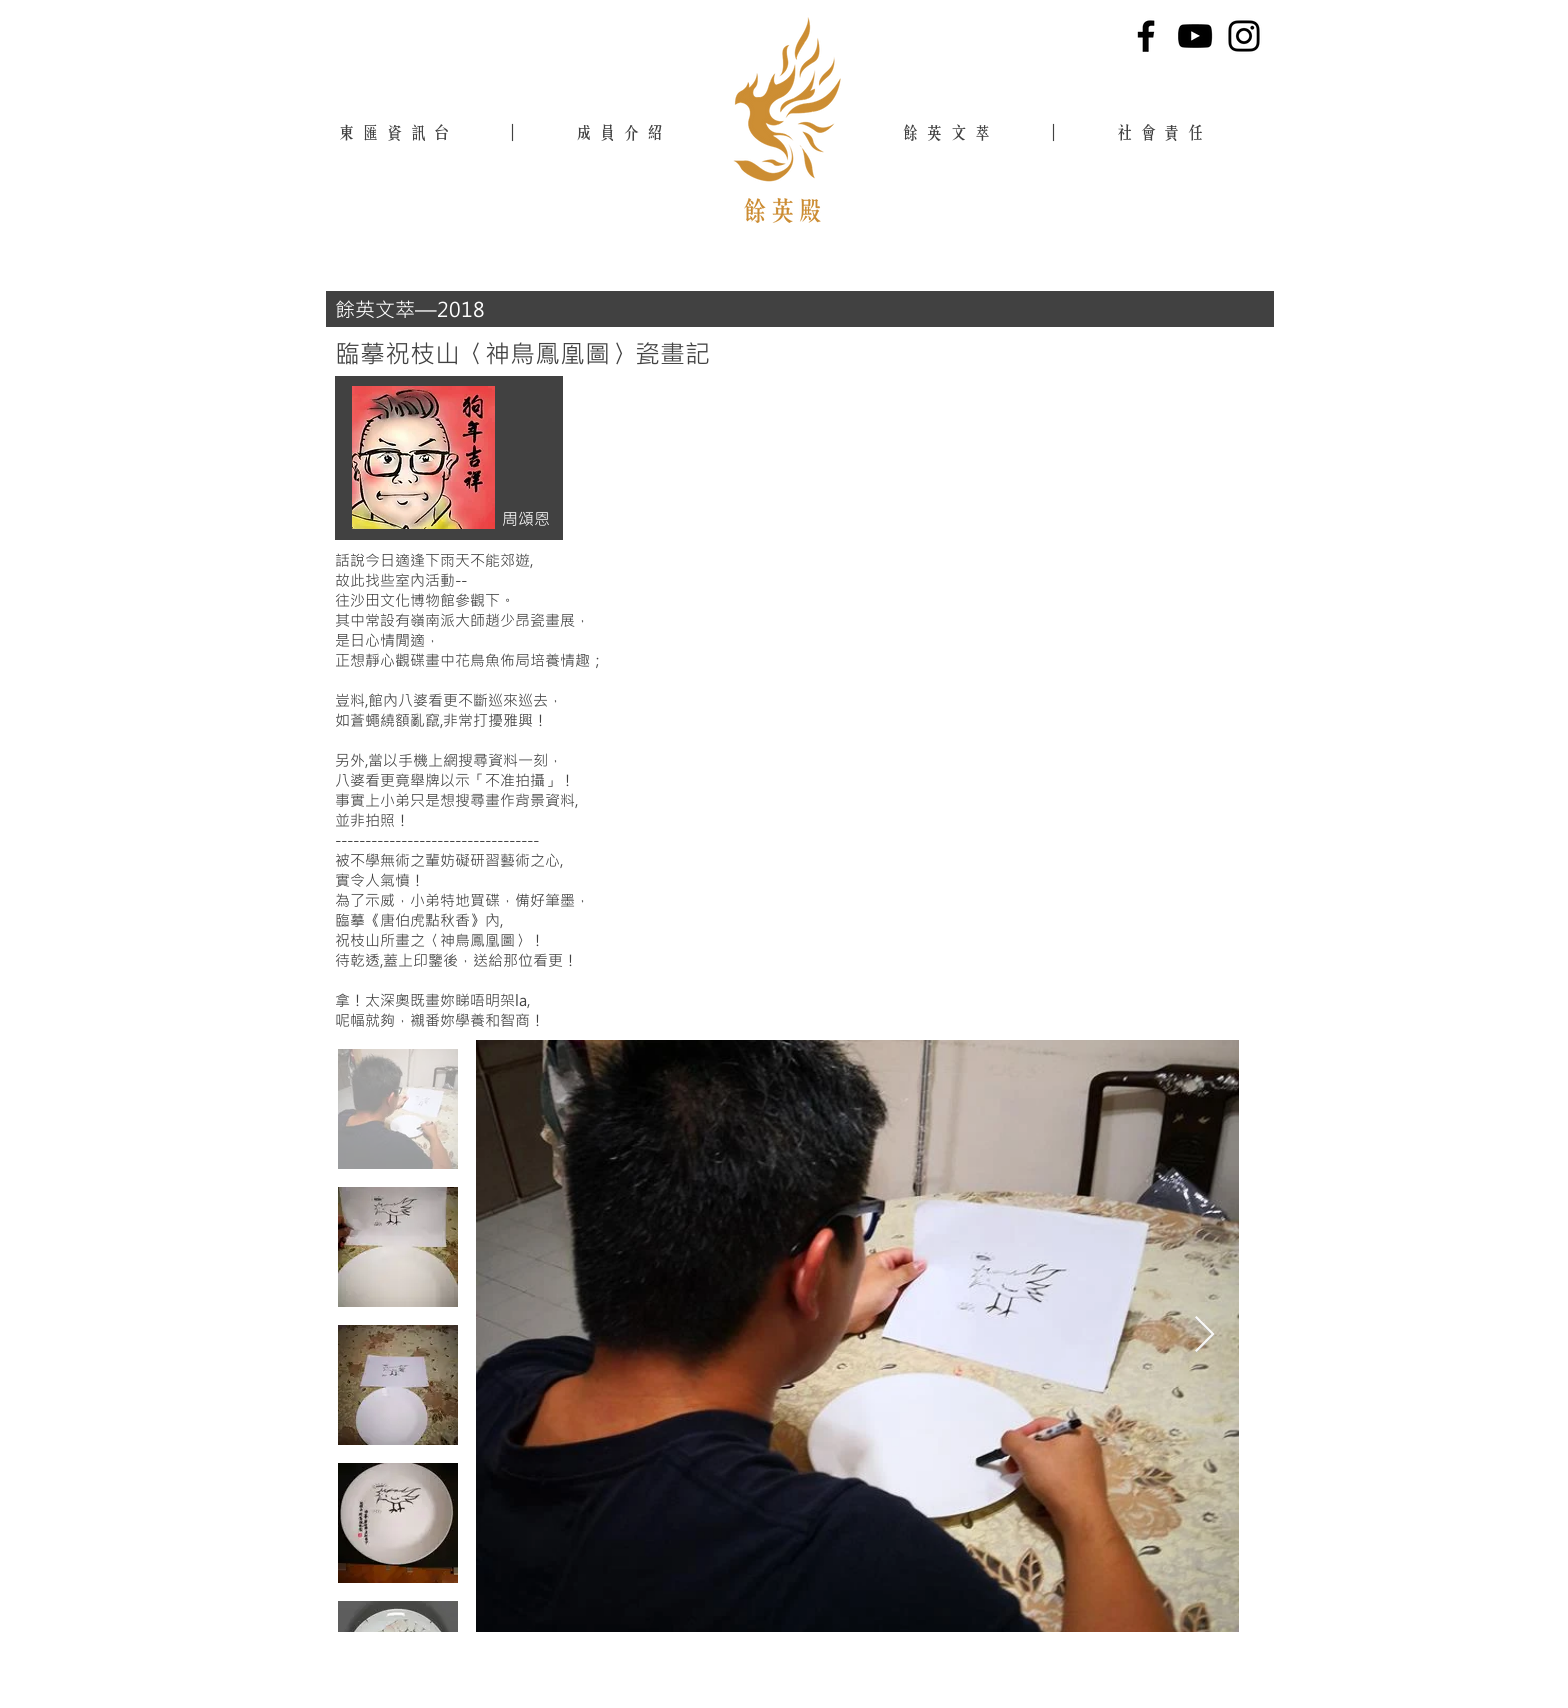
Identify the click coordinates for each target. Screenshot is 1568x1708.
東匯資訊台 (397, 132)
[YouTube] (1195, 36)
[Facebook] (1146, 36)
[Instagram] (1244, 36)
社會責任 (1169, 132)
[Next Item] (1204, 1335)
